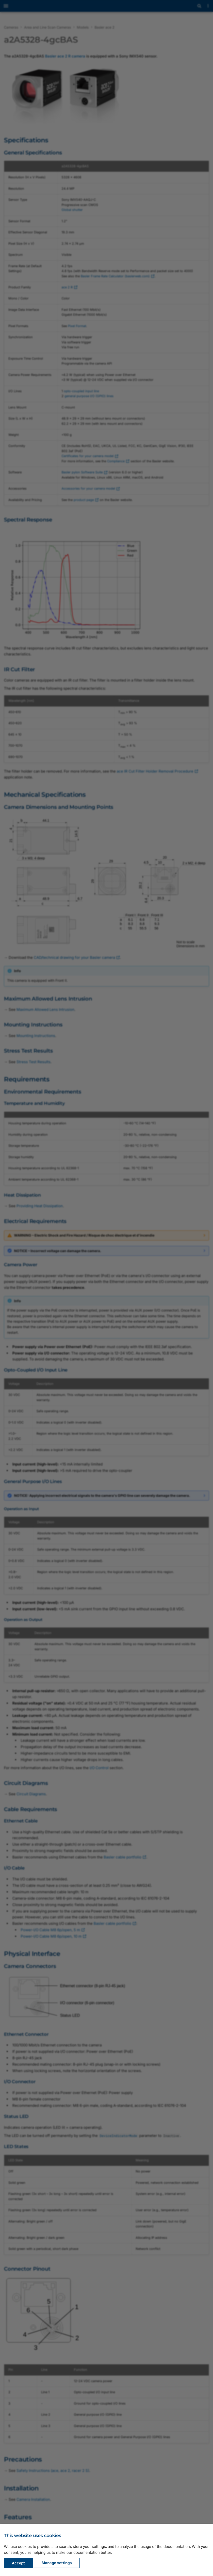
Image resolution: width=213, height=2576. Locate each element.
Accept (18, 2563)
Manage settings (57, 2563)
